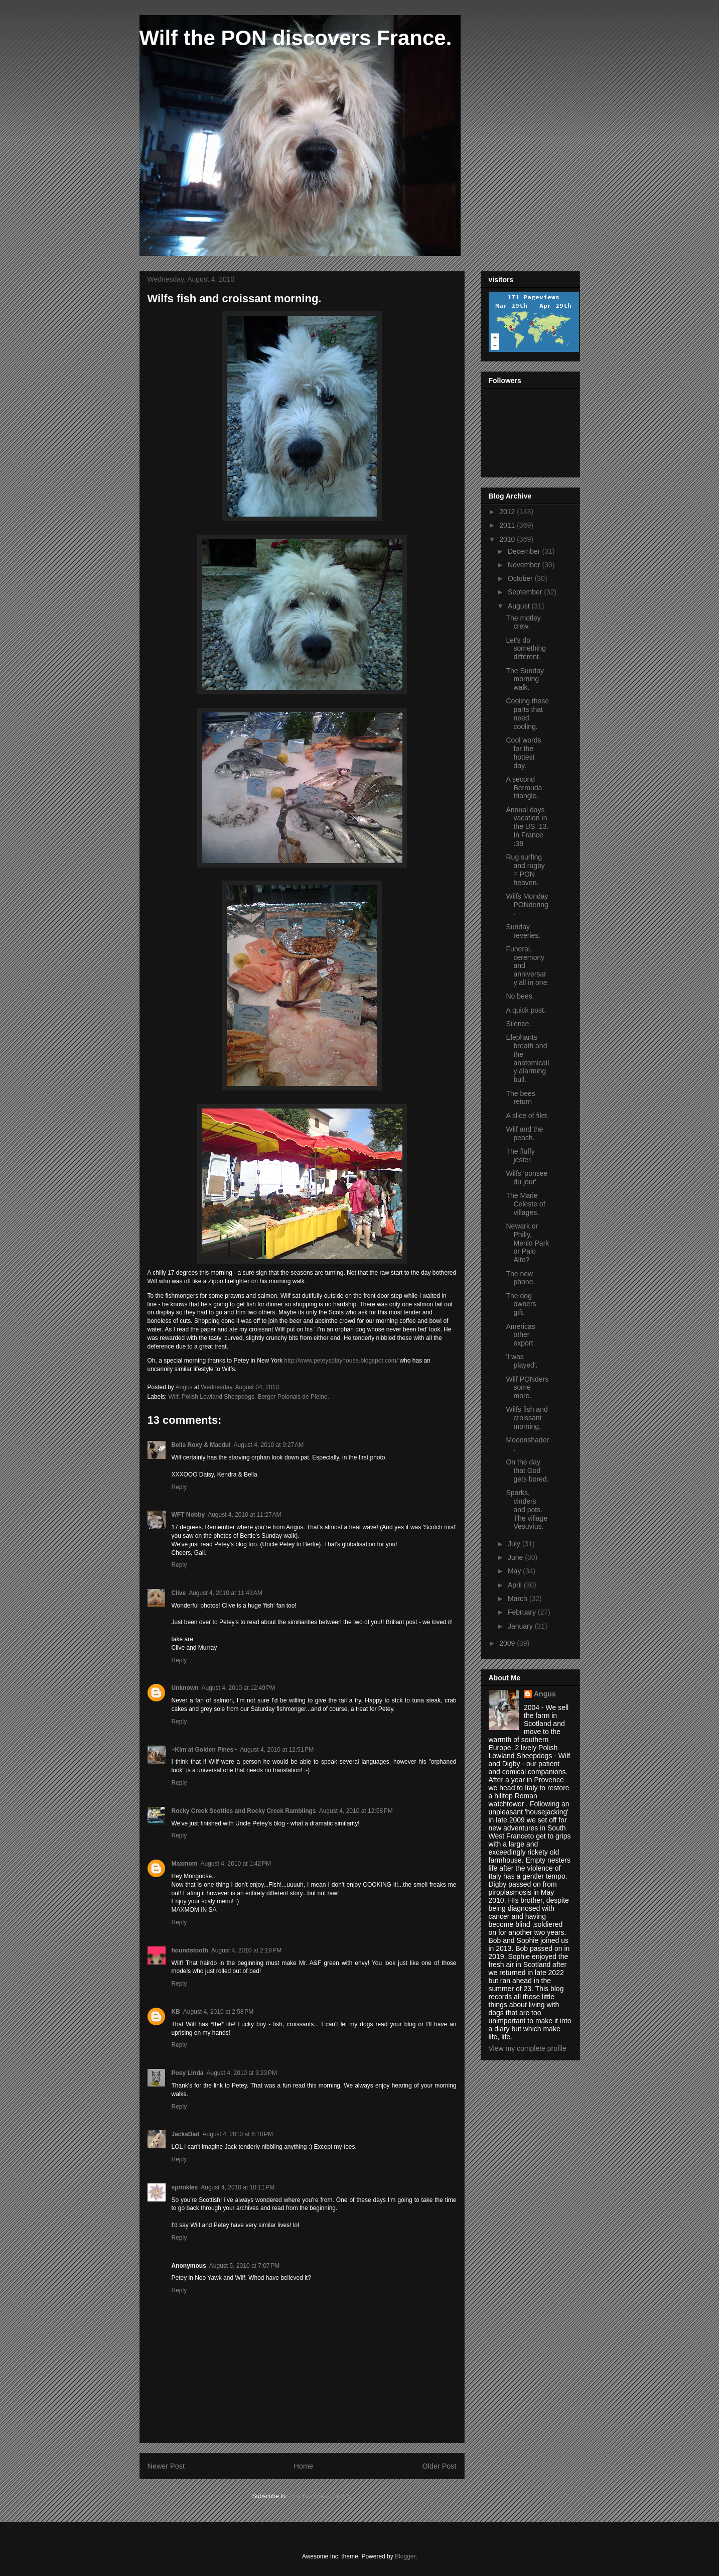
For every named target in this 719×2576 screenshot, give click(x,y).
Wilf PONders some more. (527, 1387)
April (516, 1585)
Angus (545, 1694)
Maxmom (185, 1863)
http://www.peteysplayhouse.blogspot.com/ (341, 1360)
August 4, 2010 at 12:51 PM (277, 1749)
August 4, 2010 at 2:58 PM (218, 2011)
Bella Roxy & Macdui (201, 1444)
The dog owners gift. (521, 1304)
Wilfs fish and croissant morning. (526, 1417)
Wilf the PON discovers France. (295, 38)
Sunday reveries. (523, 931)
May (515, 1571)
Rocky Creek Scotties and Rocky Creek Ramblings (244, 1810)
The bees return (520, 1097)
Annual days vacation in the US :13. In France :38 (527, 826)
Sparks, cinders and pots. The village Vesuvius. (526, 1509)
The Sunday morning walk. (525, 679)
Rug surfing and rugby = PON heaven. (525, 869)
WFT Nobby (188, 1514)
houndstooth (190, 1950)
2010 (508, 539)
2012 (508, 512)
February (523, 1612)
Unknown (185, 1687)
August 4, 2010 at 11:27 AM (244, 1514)
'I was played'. (521, 1361)
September (526, 592)
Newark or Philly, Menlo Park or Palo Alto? (527, 1243)
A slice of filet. (527, 1116)
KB (176, 2011)
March (518, 1598)
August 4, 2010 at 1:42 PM (236, 1863)
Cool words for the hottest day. (523, 752)
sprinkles (185, 2187)
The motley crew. (523, 622)
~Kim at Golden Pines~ (204, 1749)
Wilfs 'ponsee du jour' (526, 1177)
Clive (179, 1593)
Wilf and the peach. (524, 1133)
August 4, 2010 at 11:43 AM (225, 1593)
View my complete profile (527, 2048)
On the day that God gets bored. (527, 1470)
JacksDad (186, 2134)
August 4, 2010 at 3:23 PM (242, 2072)
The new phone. (520, 1278)
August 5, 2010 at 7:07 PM (244, 2265)
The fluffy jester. (520, 1155)
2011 (508, 525)
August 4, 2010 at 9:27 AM (269, 1444)
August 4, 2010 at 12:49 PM (238, 1687)
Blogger (405, 2556)
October (521, 578)
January (521, 1626)
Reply (179, 1487)
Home (303, 2466)
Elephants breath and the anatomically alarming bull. (527, 1058)
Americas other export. (520, 1334)
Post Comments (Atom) (320, 2496)
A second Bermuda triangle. (524, 787)
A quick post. (525, 1010)
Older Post (439, 2466)
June (516, 1557)
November (525, 565)
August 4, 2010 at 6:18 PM (238, 2134)
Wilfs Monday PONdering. (527, 904)
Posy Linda (188, 2072)
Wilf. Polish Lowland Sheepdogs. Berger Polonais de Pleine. (249, 1396)
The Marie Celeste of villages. (525, 1203)
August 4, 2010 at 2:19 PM (246, 1950)
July (515, 1544)
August (519, 606)
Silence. (518, 1024)
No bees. (520, 996)
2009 (508, 1643)
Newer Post (166, 2466)
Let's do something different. (526, 648)
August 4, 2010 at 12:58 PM (356, 1810)
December (525, 551)
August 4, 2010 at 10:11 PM (237, 2187)
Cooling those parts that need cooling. (527, 713)
